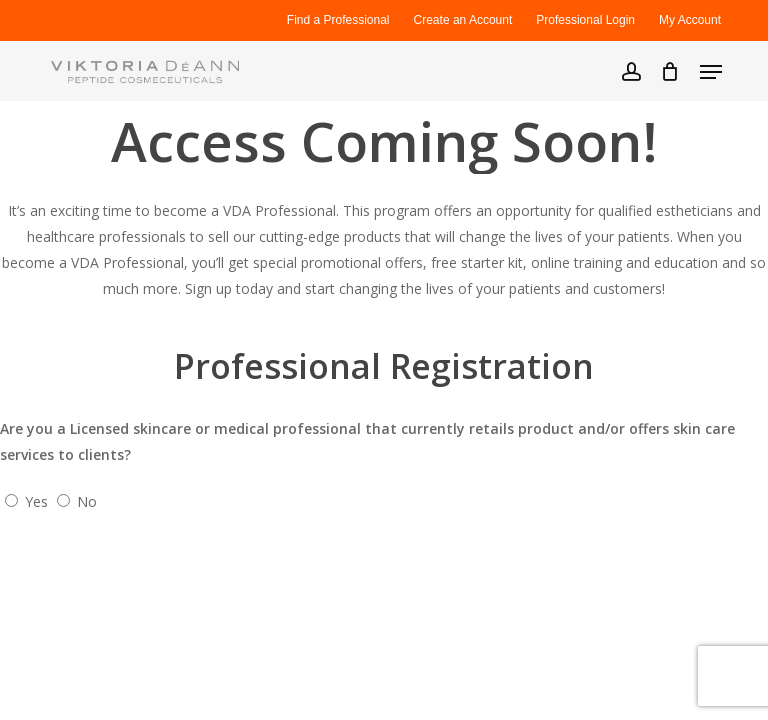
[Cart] (670, 71)
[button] (711, 72)
